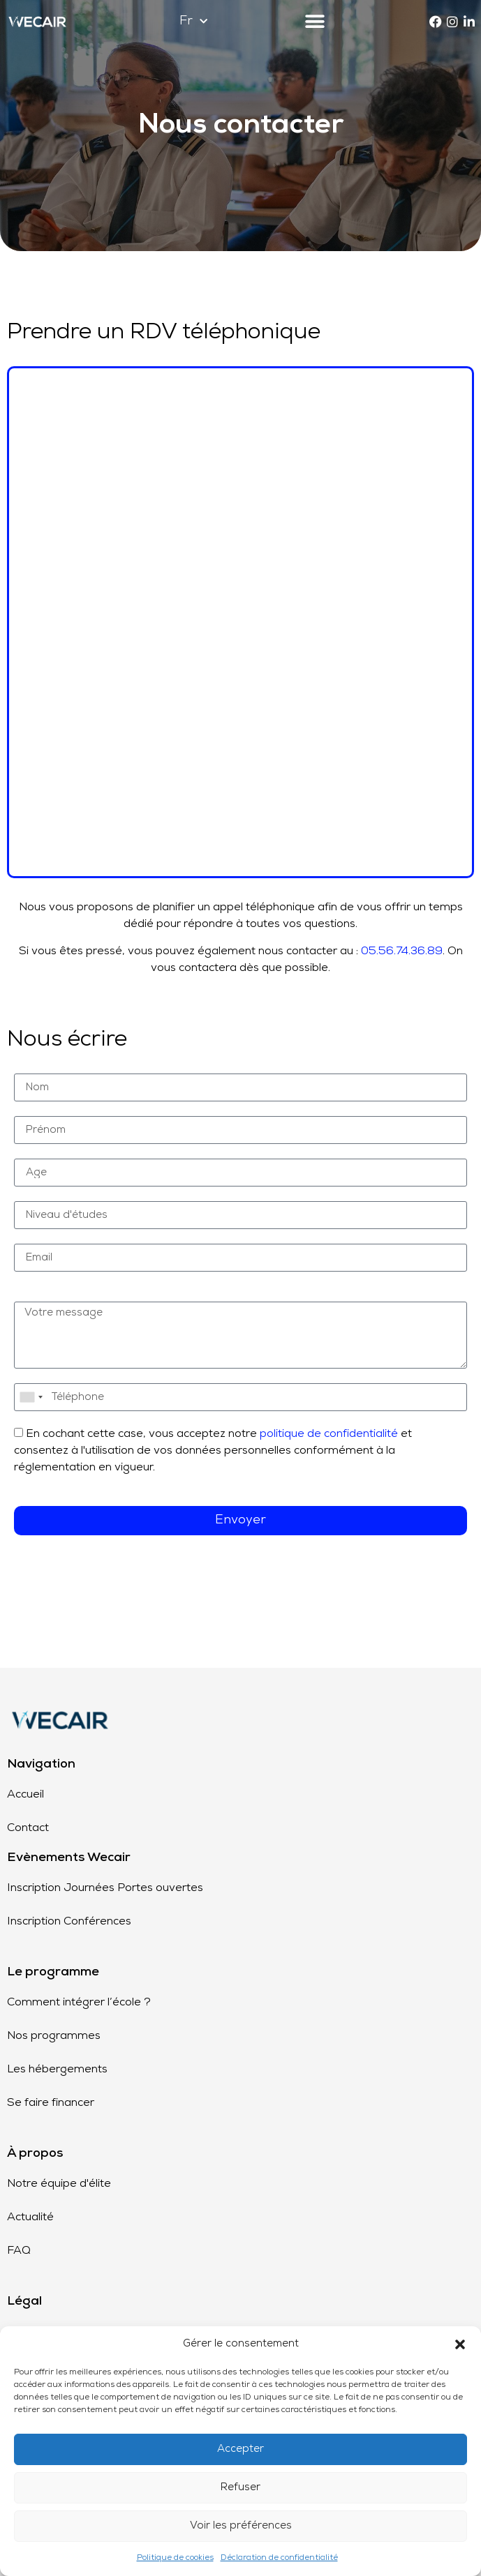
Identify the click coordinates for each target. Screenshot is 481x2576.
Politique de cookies (175, 2558)
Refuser (240, 2488)
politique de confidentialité (329, 1434)
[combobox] (31, 1397)
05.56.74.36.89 (402, 951)
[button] (460, 2344)
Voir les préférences (241, 2526)
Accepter (240, 2449)
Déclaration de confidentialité (279, 2558)
